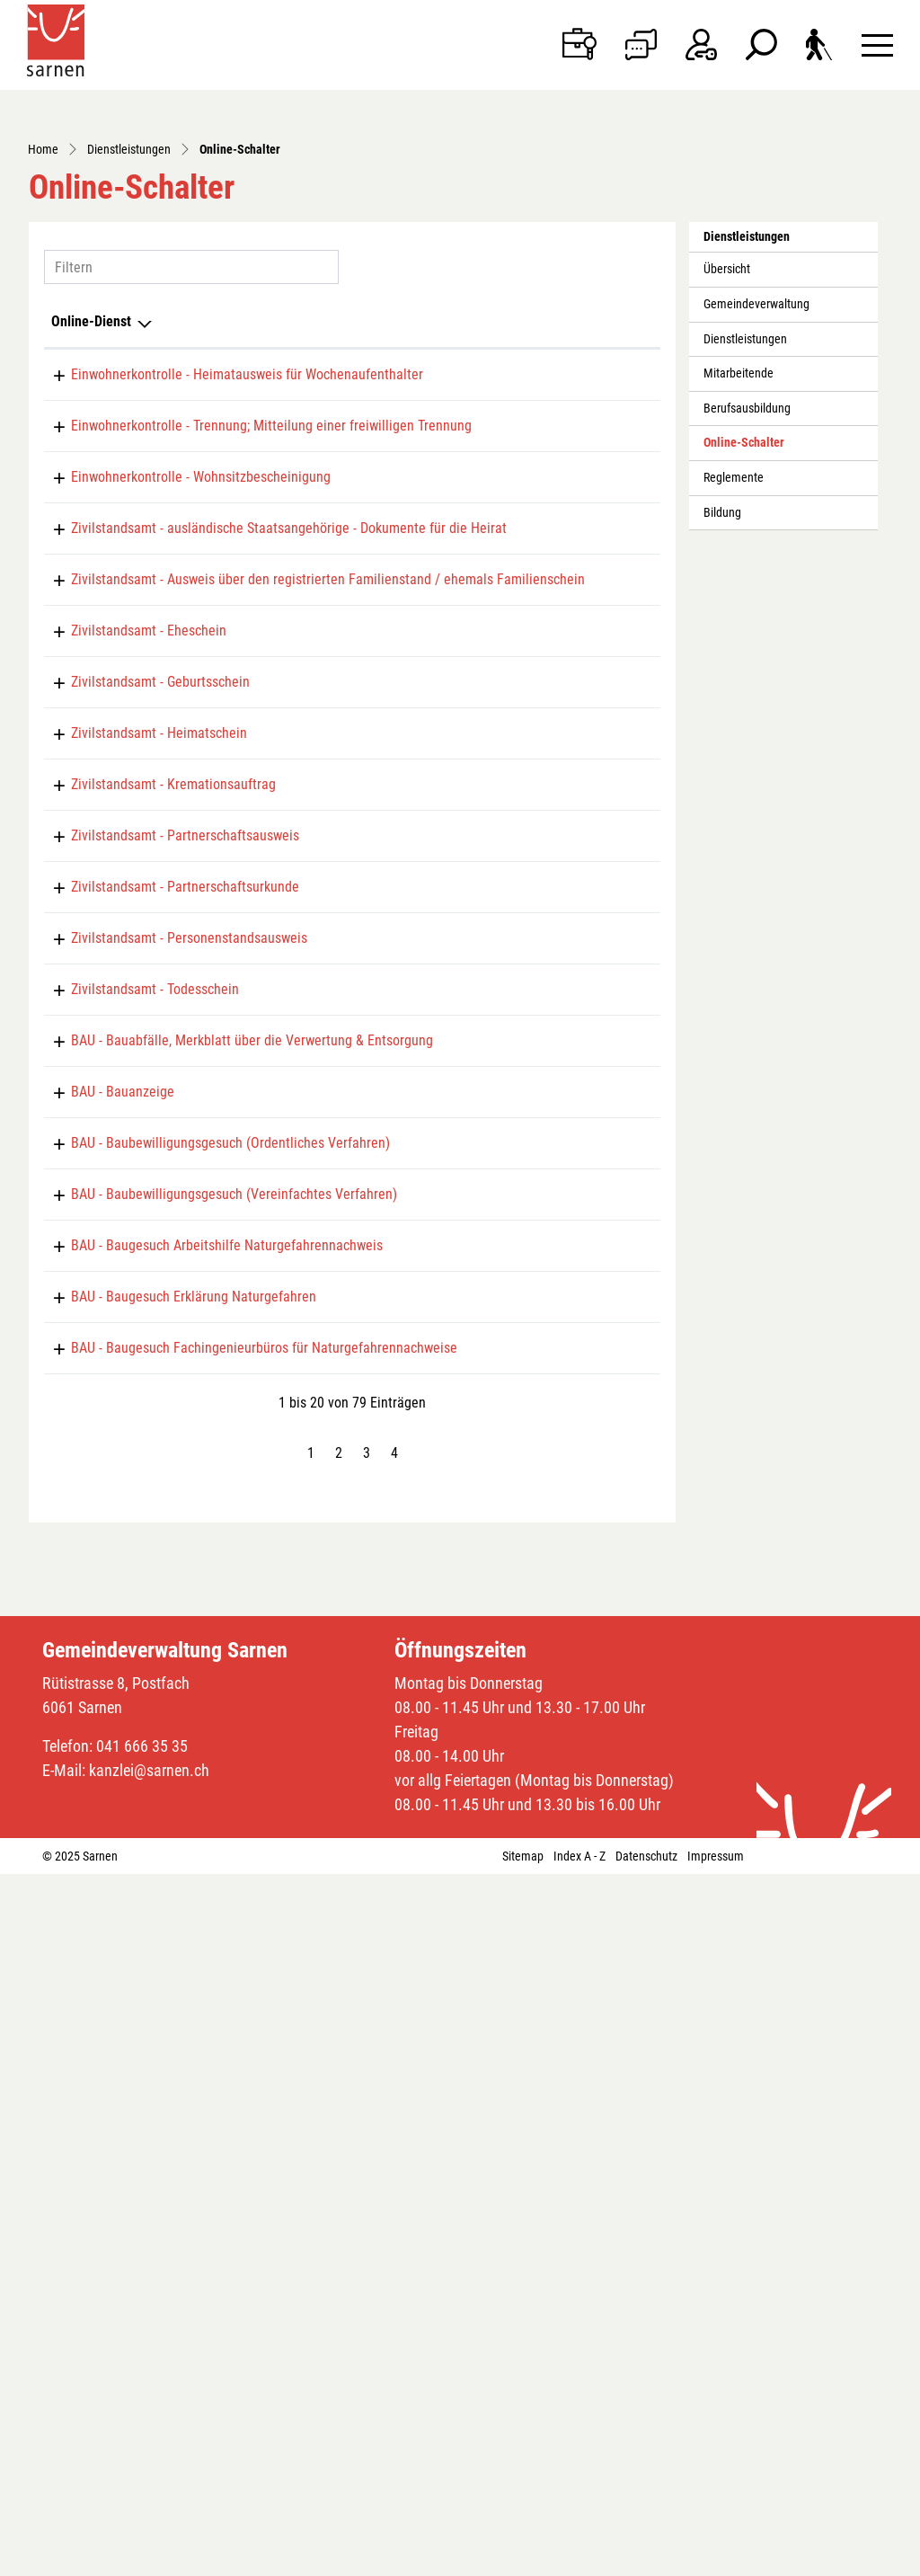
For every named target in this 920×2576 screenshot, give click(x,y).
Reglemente (733, 647)
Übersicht (726, 440)
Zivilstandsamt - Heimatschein (139, 1129)
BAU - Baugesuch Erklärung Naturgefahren (173, 1961)
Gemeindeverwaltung (756, 474)
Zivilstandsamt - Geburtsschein (140, 1044)
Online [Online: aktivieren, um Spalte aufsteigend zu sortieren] (443, 491)
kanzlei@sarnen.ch (149, 2472)
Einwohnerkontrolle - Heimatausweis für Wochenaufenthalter (227, 544)
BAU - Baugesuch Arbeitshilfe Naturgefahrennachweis (207, 1895)
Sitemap (523, 2558)
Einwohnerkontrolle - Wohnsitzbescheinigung (181, 702)
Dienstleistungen (745, 509)
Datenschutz (646, 2558)
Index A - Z (579, 2558)
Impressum (715, 2558)
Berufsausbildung (747, 578)
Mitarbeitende (738, 544)
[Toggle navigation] (877, 44)
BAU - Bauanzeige (103, 1695)
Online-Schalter (743, 618)
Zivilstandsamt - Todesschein (135, 1537)
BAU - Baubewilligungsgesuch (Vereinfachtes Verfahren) (214, 1828)
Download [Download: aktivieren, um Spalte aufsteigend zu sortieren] (583, 491)
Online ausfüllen (499, 560)
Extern (616, 1629)
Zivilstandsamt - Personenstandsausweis (169, 1452)
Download (616, 635)
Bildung (722, 682)
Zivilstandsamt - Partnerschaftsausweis (165, 1281)
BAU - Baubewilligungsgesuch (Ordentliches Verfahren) (210, 1762)
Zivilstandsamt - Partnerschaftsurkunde (165, 1366)
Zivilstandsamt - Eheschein (129, 958)
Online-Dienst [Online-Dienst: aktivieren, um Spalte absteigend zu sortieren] (91, 491)
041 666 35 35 (142, 2447)
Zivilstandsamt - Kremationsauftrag (153, 1214)
